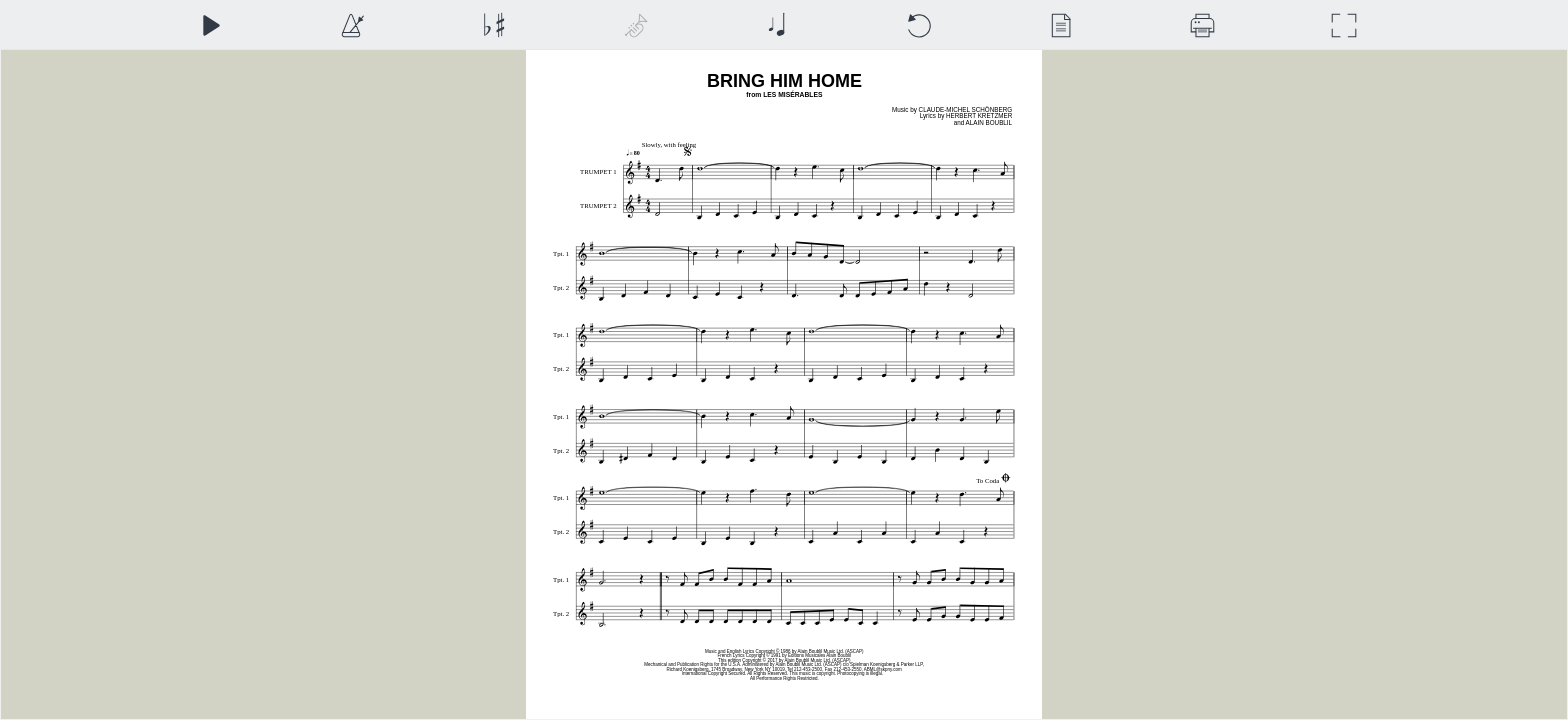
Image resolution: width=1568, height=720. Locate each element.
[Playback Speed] (351, 25)
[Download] (1202, 25)
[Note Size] (776, 25)
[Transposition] (493, 25)
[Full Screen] (1343, 25)
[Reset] (918, 25)
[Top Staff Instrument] (635, 25)
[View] (1060, 25)
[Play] (210, 25)
